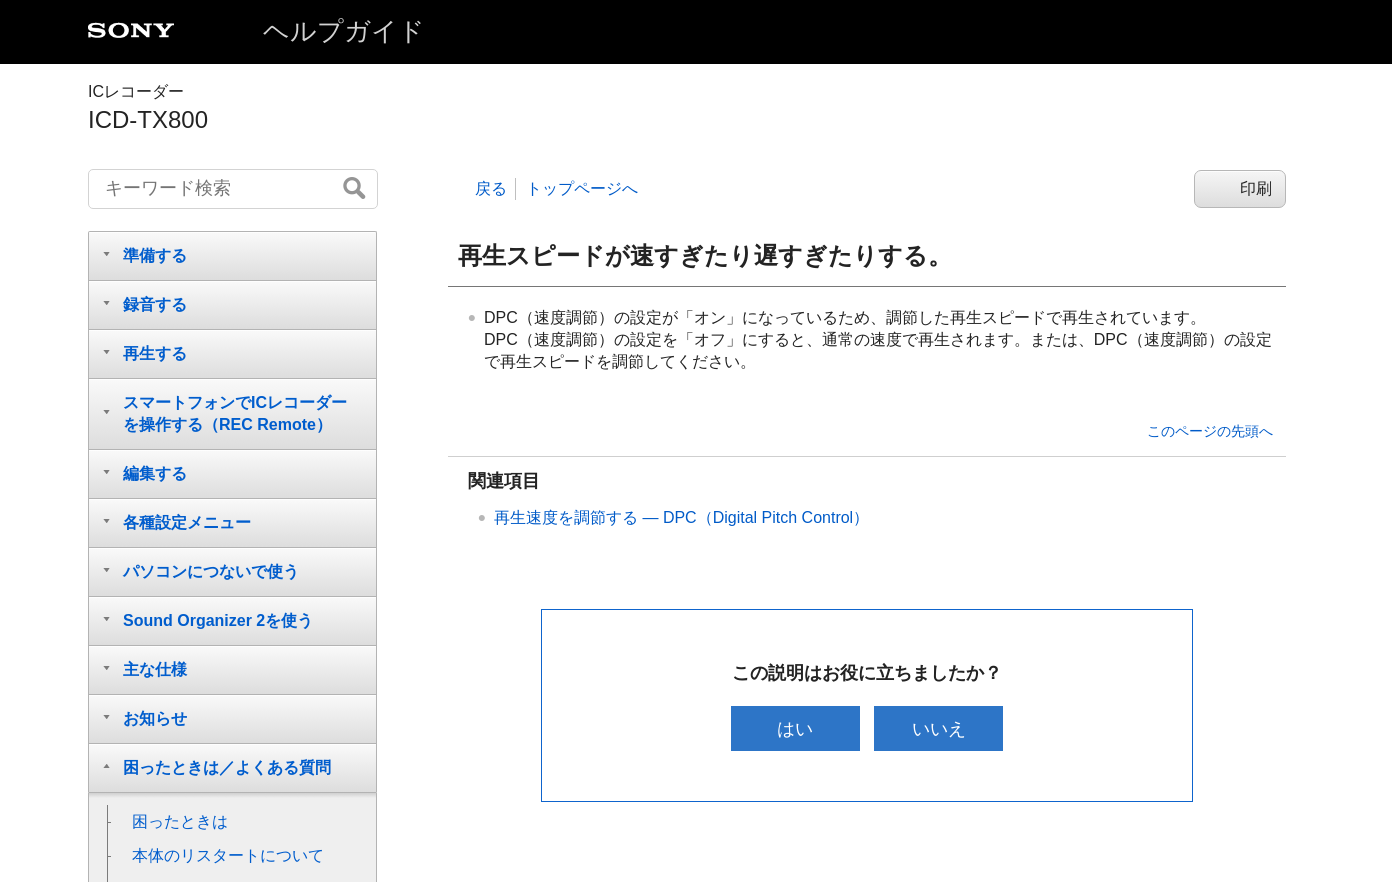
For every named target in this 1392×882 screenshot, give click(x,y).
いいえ (939, 728)
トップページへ (582, 188)
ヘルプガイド (344, 31)
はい (795, 728)
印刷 (1256, 188)
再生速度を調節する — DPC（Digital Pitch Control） (681, 517)
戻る (491, 188)
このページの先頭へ (1210, 431)
